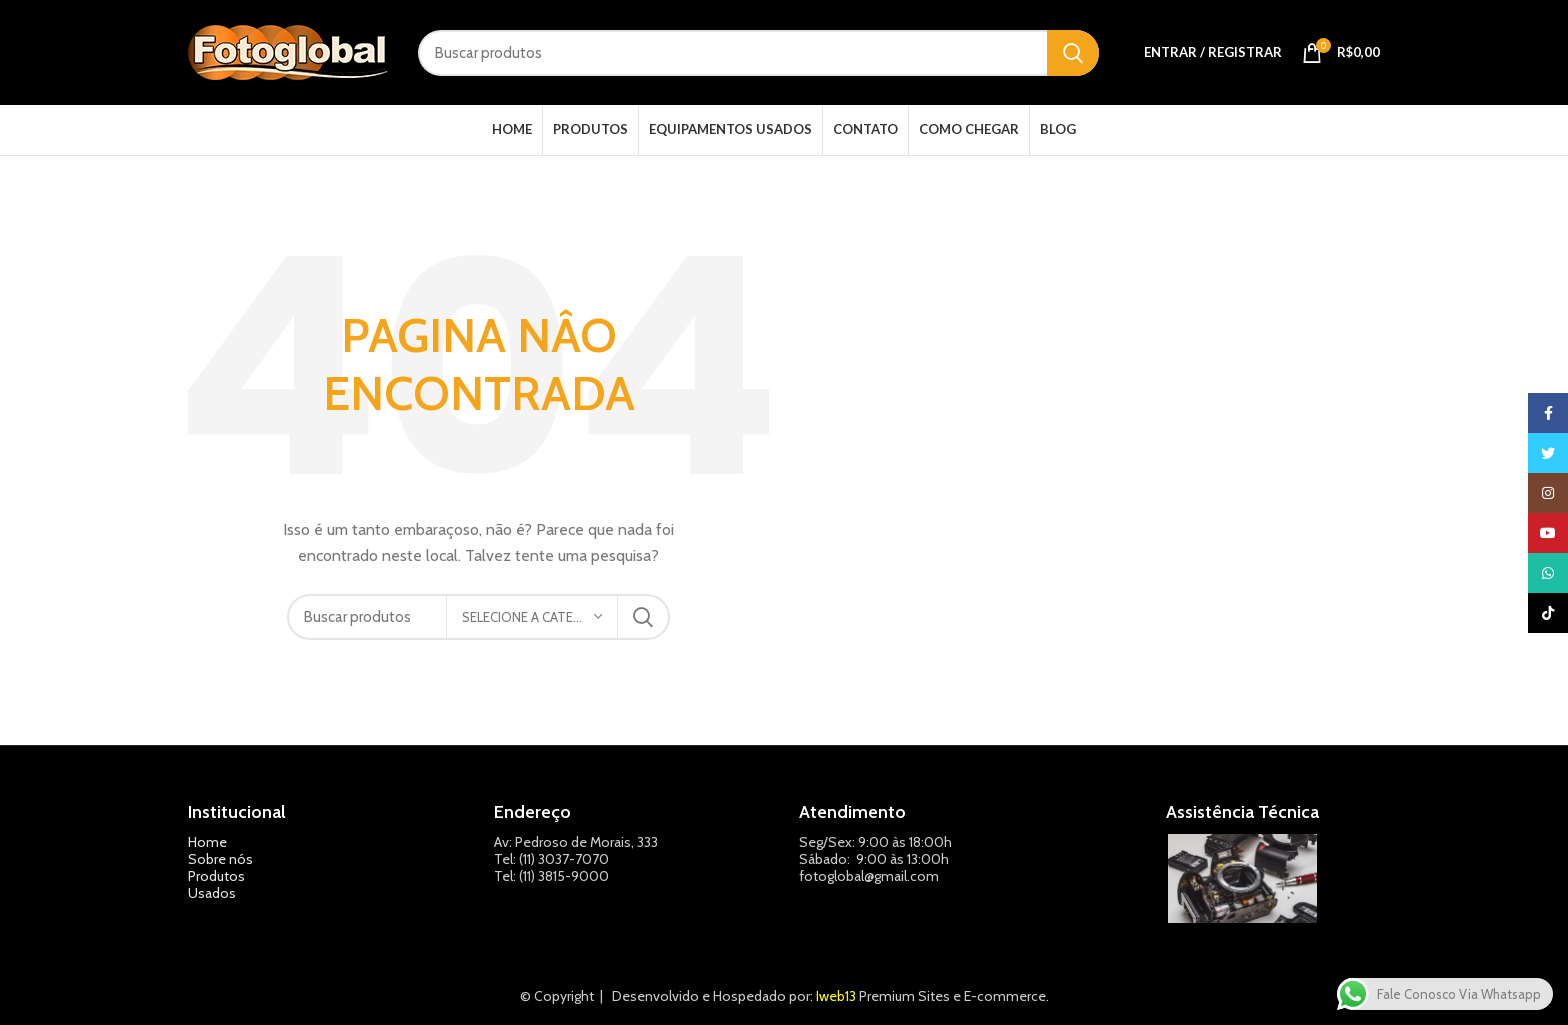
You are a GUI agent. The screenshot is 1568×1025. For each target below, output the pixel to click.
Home (207, 842)
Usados (212, 893)
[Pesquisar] (758, 53)
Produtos (216, 876)
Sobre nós (220, 859)
